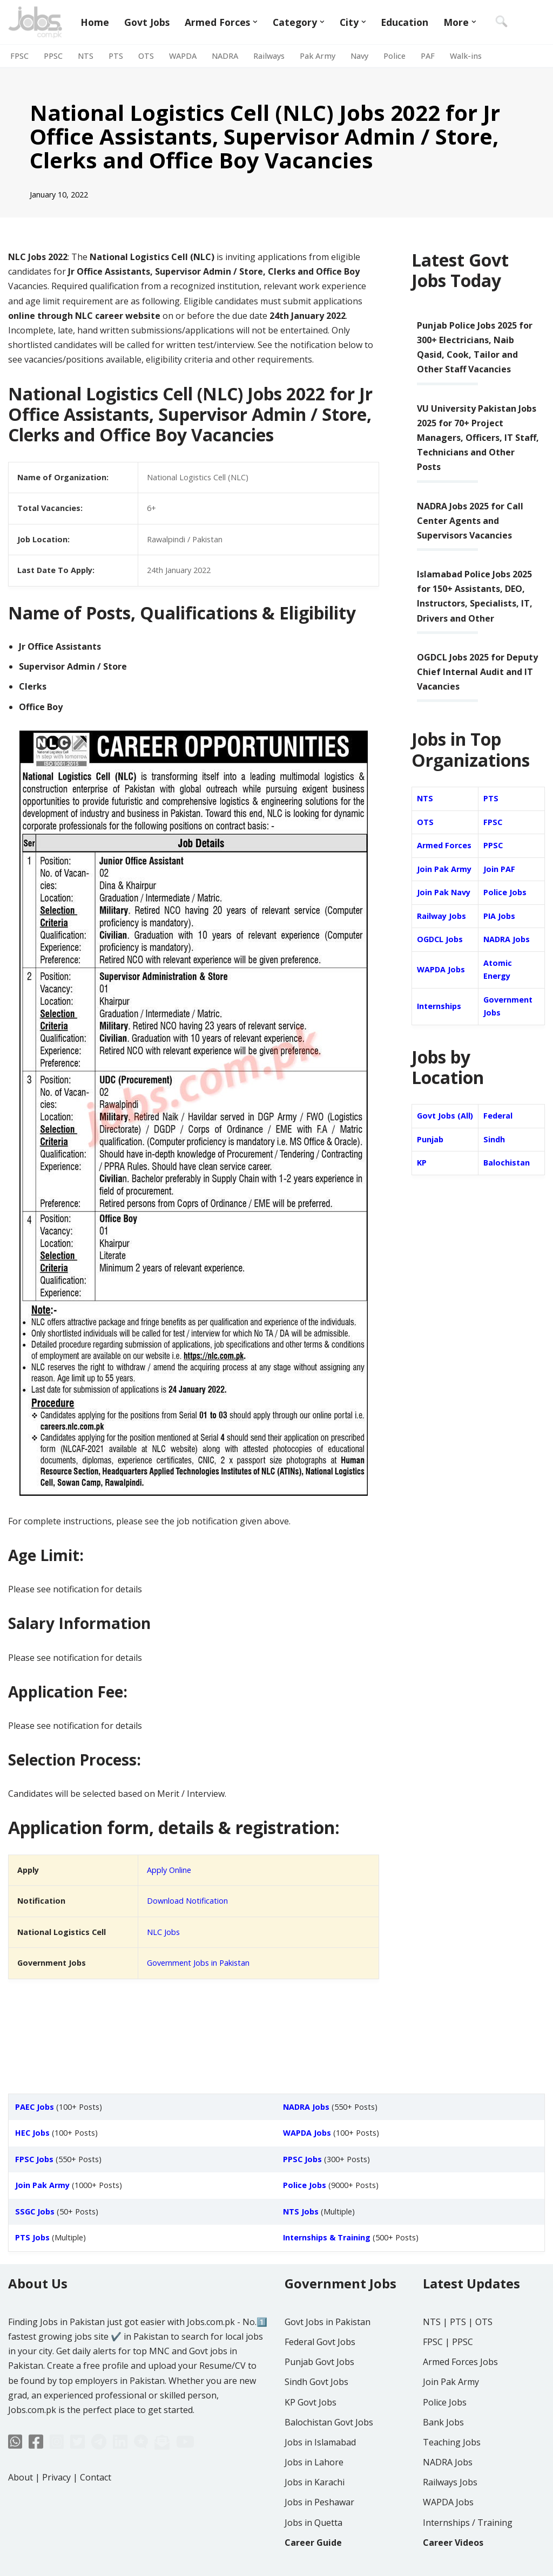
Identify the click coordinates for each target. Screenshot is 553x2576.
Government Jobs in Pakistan (198, 1963)
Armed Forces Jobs (460, 2362)
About (20, 2477)
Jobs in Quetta (313, 2523)
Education (404, 22)
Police (394, 56)
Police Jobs (505, 892)
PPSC (53, 56)
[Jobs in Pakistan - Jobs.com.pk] (35, 22)
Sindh (494, 1139)
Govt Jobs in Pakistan (327, 2322)
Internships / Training (467, 2523)
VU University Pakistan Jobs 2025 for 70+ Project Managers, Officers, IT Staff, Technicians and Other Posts (478, 438)
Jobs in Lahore (314, 2462)
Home (94, 22)
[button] (255, 21)
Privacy (56, 2477)
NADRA (225, 56)
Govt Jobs (147, 22)
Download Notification (187, 1901)
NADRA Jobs (506, 939)
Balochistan (506, 1162)
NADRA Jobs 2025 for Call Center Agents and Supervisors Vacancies (470, 520)
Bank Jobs (443, 2422)
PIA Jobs (499, 916)
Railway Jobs (441, 916)
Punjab (430, 1139)
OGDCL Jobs (440, 939)
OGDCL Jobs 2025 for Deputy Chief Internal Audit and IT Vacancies (477, 671)
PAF (428, 56)
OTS (146, 56)
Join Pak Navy (443, 892)
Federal (497, 1115)
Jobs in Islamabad (320, 2442)
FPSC (19, 56)
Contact (95, 2477)
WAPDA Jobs (441, 969)
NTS (85, 56)
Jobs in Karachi (315, 2482)
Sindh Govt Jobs (316, 2382)
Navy (359, 56)
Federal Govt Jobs (320, 2342)
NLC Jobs (163, 1932)
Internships (439, 1006)
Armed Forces (444, 845)
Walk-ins (466, 56)
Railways (269, 56)
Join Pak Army (444, 869)
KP (422, 1162)
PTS (116, 56)
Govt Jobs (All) (445, 1115)
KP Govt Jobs (310, 2402)
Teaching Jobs (452, 2442)
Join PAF (499, 869)
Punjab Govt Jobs (319, 2362)
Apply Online (169, 1870)
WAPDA (183, 56)
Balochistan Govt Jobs (329, 2422)
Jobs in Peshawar (319, 2502)
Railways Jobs (450, 2482)
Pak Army (317, 56)
